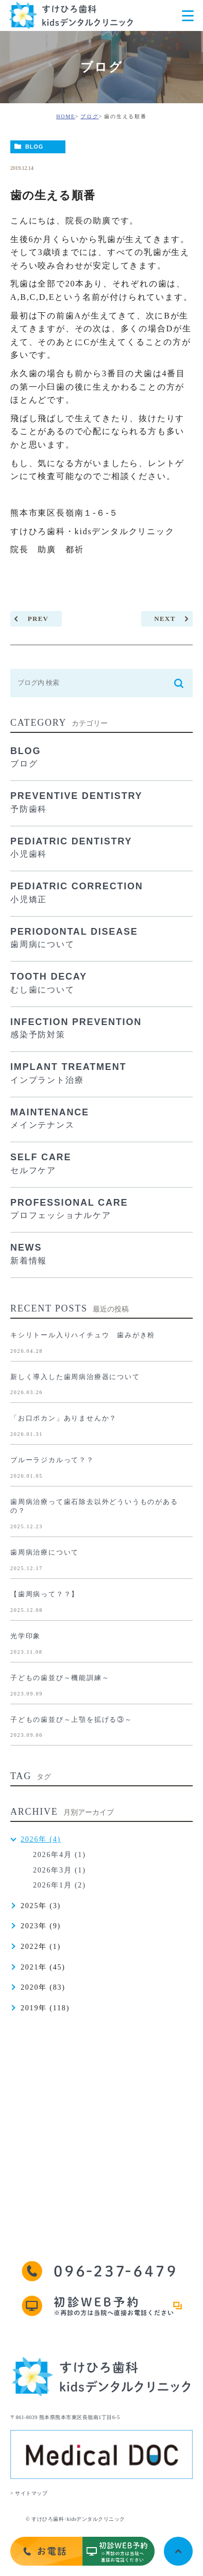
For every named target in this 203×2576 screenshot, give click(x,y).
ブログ (89, 116)
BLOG (34, 146)
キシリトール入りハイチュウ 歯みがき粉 (82, 1335)
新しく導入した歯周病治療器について (75, 1377)
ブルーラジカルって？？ (52, 1460)
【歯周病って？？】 (44, 1594)
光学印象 (25, 1636)
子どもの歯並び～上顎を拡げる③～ (71, 1719)
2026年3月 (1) (59, 1870)
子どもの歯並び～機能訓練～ (59, 1678)
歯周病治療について (44, 1552)
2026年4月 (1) (59, 1855)
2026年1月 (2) (59, 1885)
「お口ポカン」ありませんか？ (63, 1418)
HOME (65, 116)
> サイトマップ (28, 2493)
